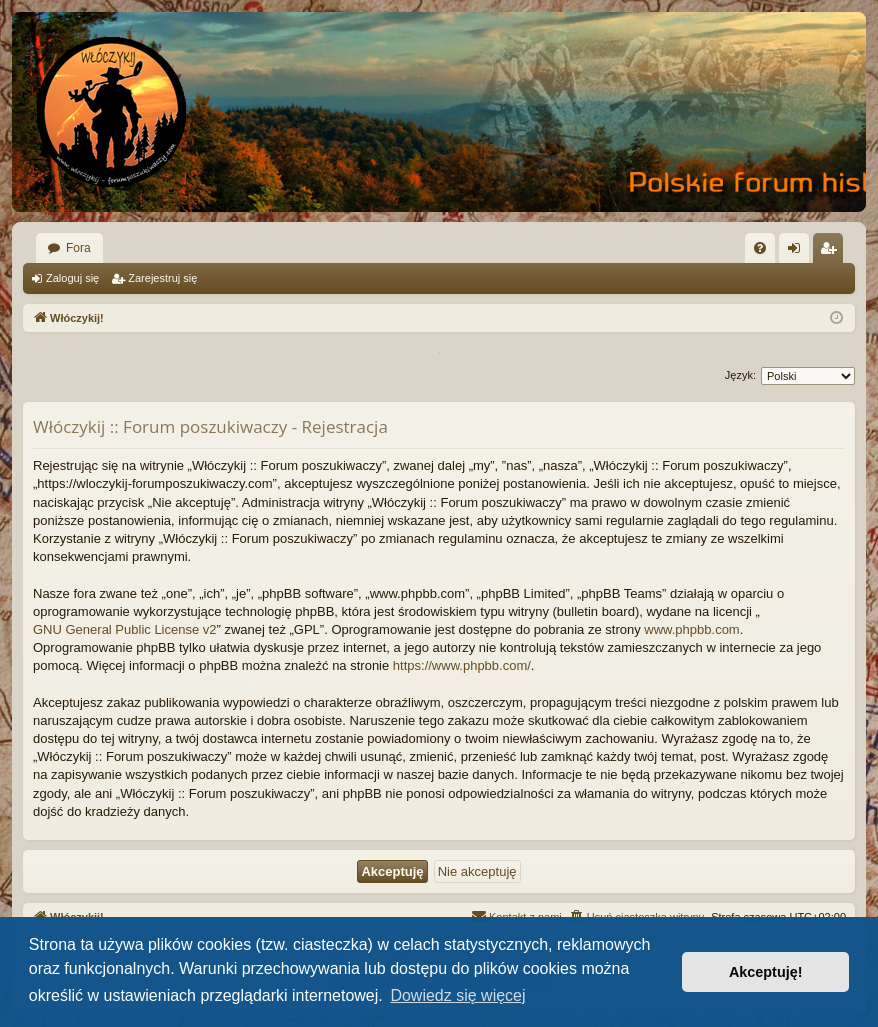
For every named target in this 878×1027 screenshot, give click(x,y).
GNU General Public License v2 (125, 629)
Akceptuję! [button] (766, 972)
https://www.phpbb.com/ (462, 665)
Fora (78, 248)
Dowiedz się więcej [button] (457, 995)
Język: (740, 375)
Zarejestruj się (162, 278)
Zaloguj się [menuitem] (798, 252)
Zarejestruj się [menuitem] (832, 252)
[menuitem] (760, 248)
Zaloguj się (72, 278)
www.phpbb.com (691, 629)
